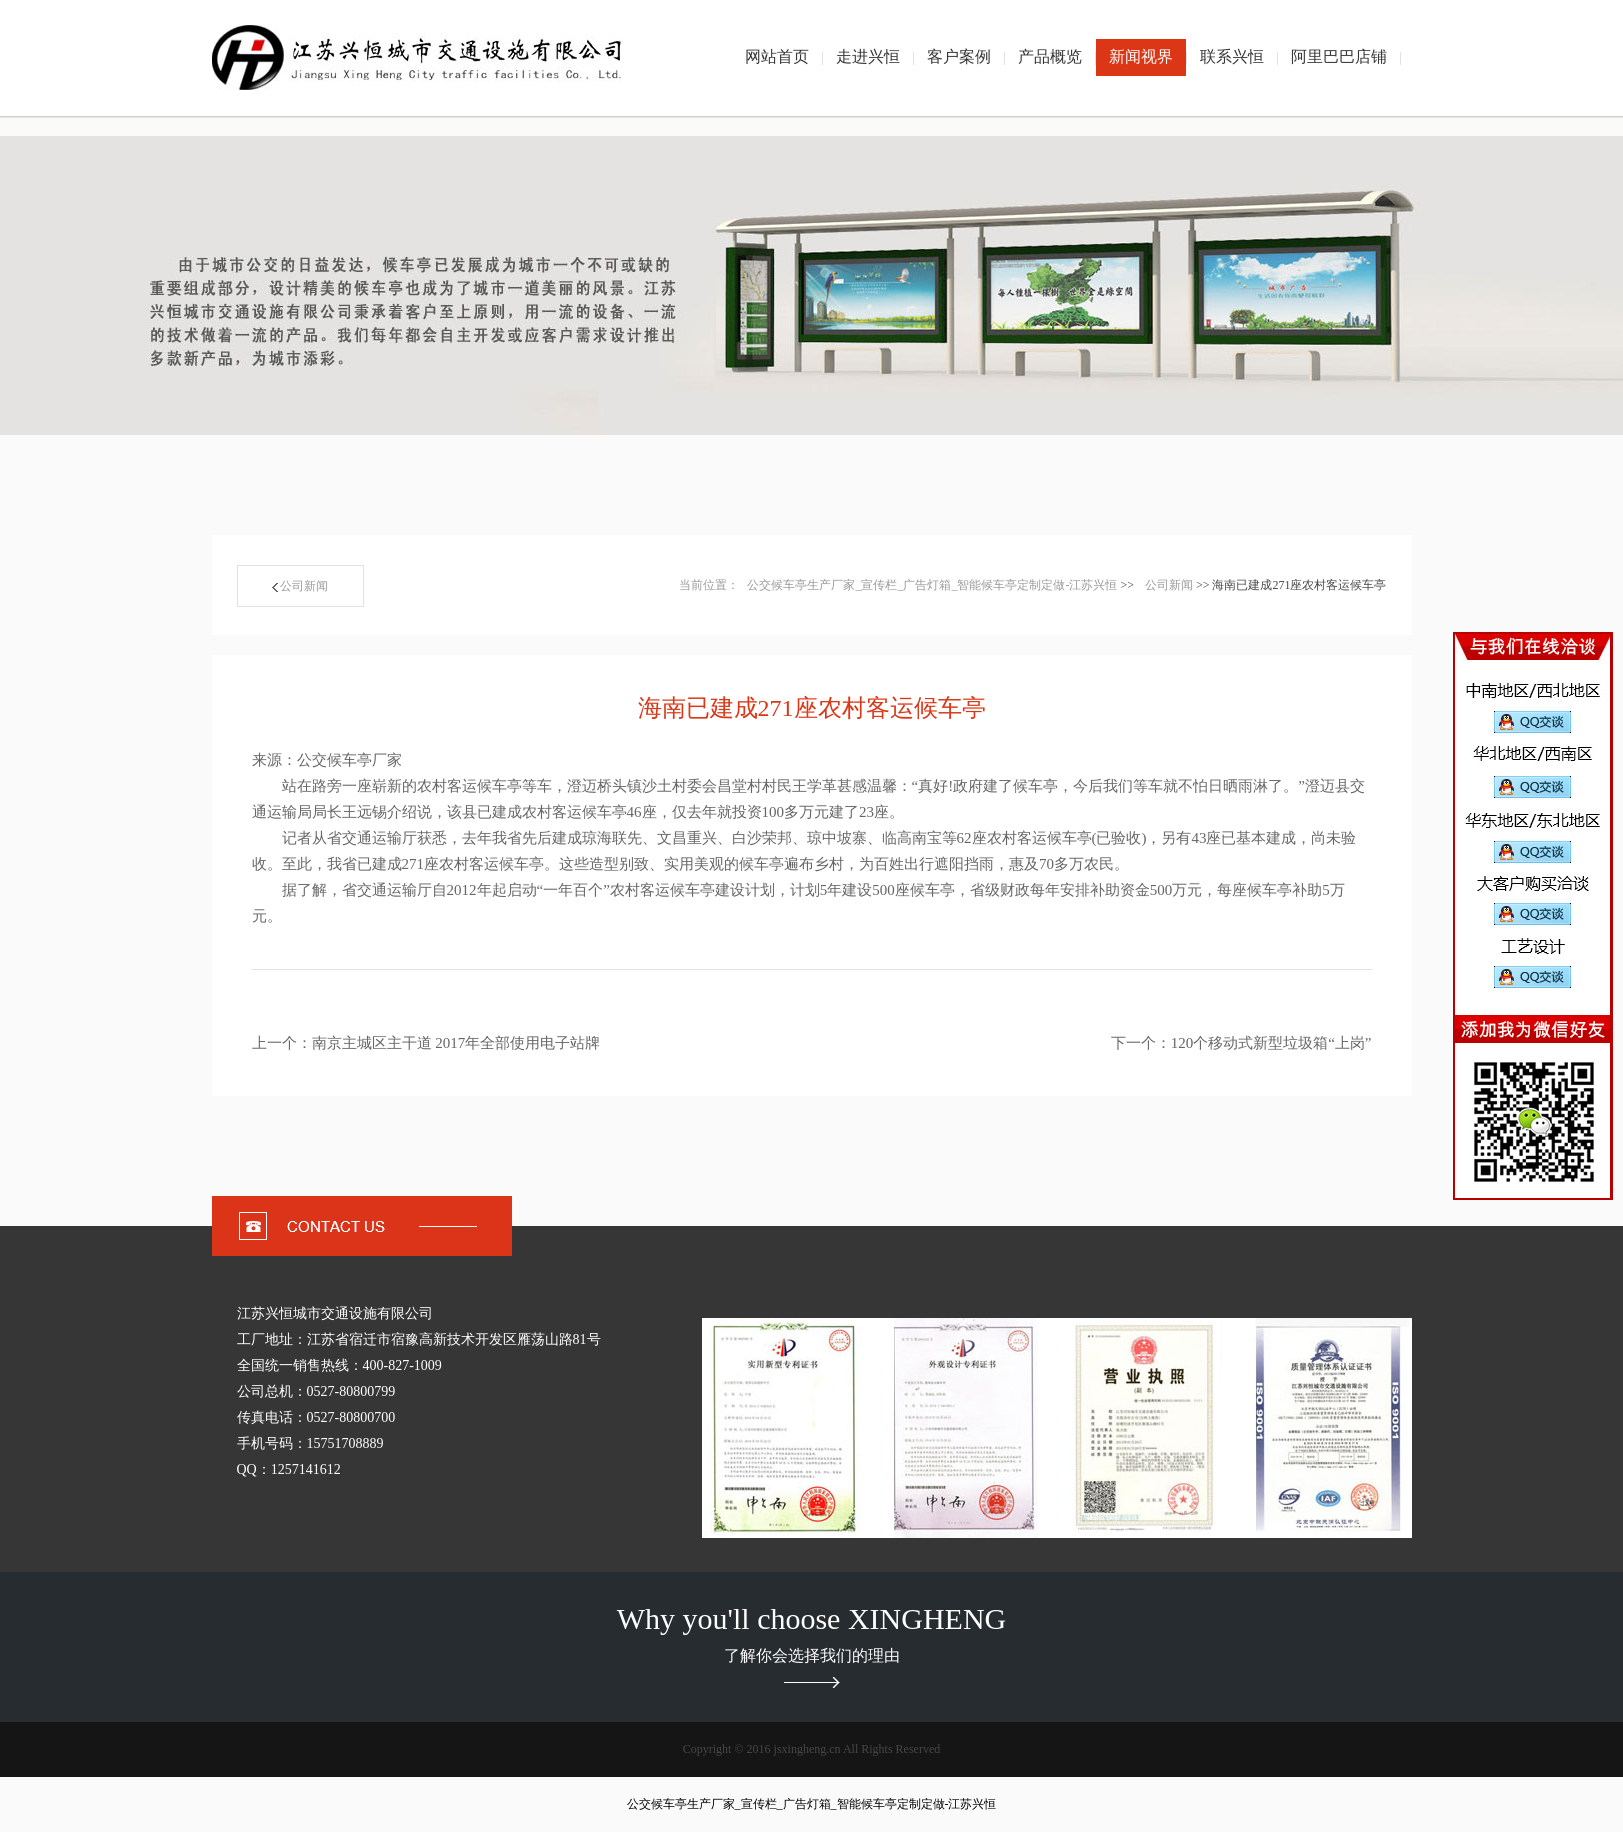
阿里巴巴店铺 (1339, 56)
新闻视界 (1141, 56)
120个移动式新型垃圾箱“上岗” (1271, 1043)
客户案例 (959, 56)
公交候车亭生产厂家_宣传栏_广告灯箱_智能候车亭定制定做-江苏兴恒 (932, 585)
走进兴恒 (868, 56)
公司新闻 (300, 586)
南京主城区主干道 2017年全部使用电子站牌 (456, 1043)
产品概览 (1050, 56)
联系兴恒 (1232, 56)
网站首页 (777, 56)
